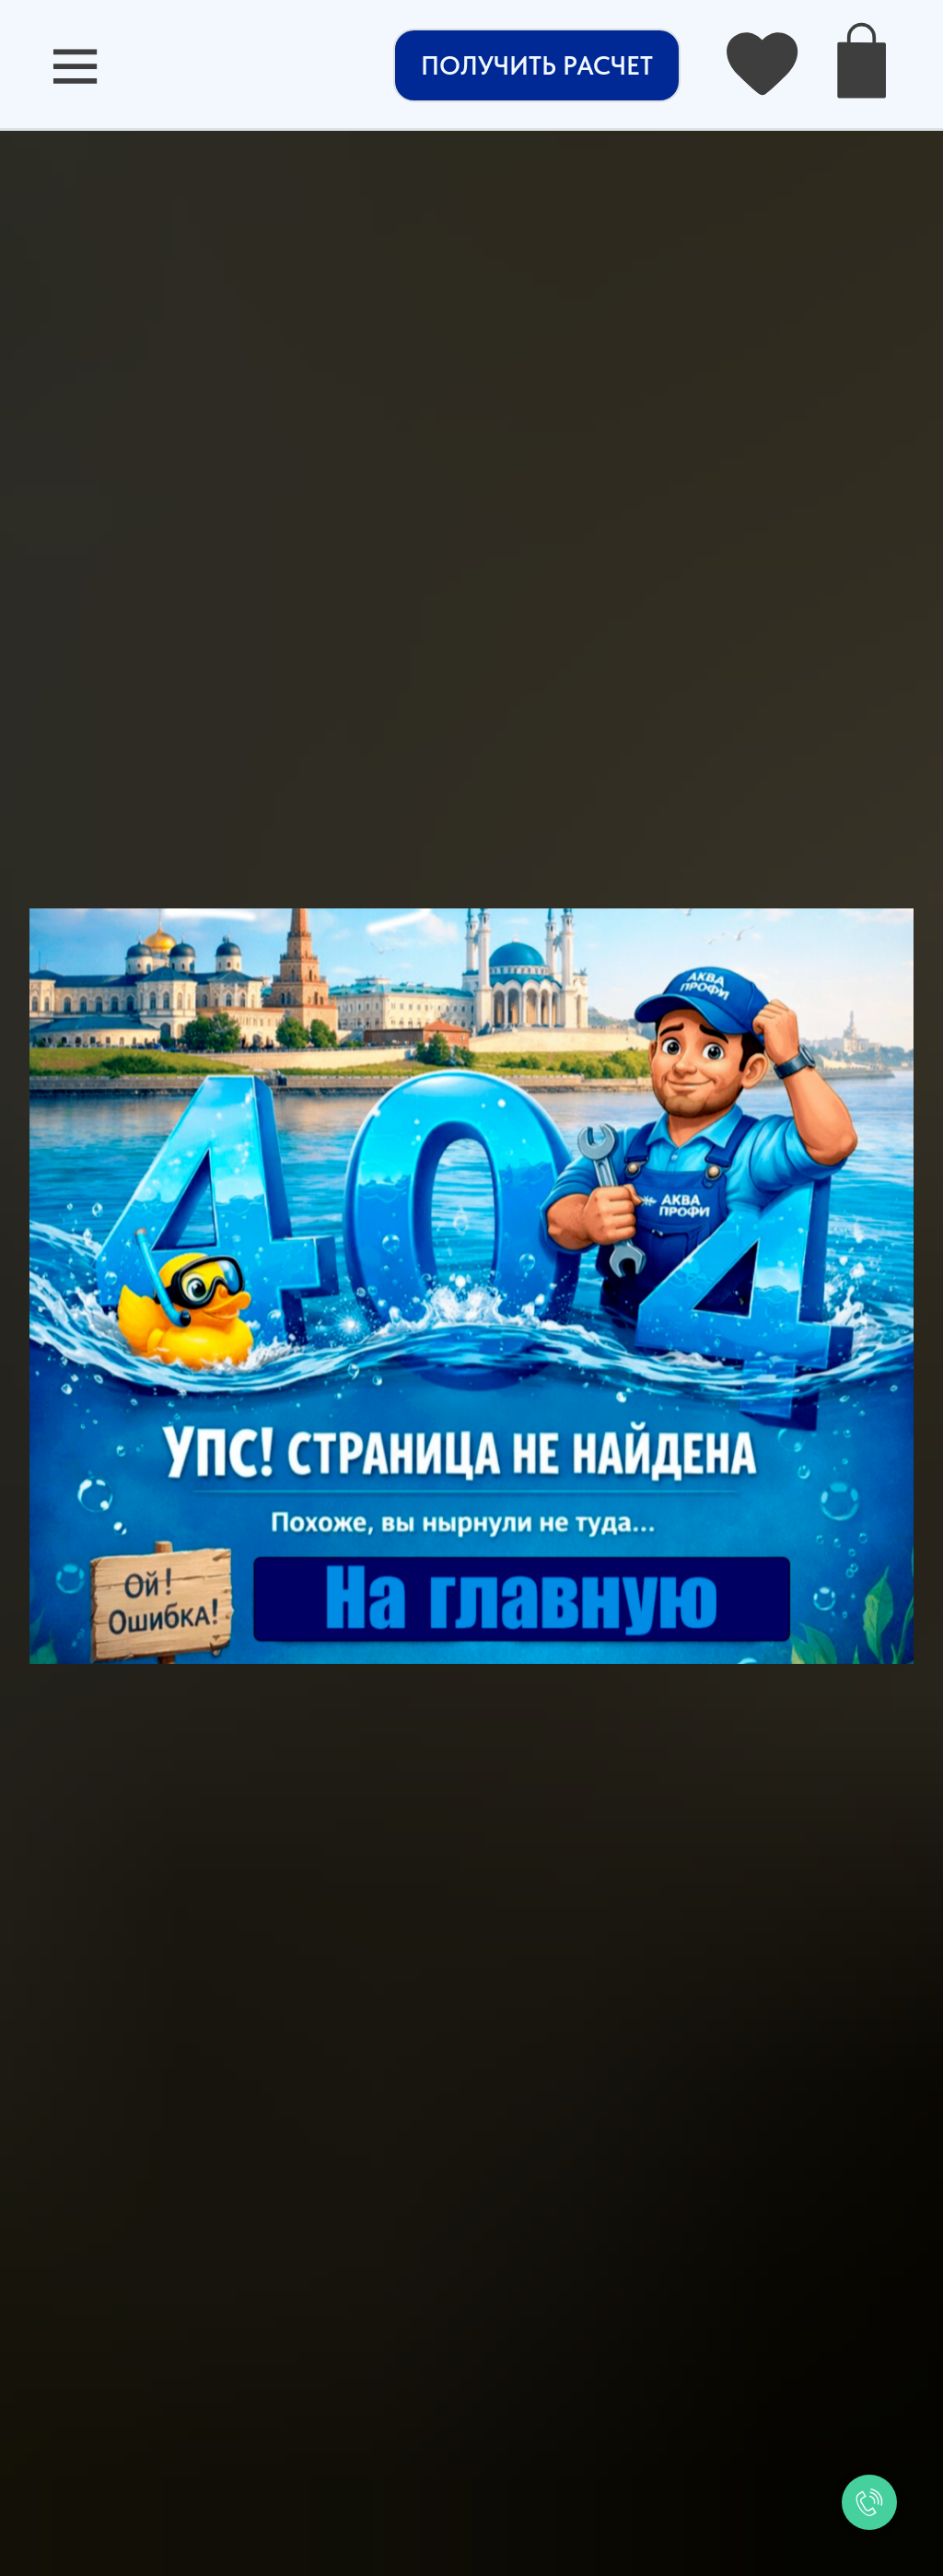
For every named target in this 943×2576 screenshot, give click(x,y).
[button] (537, 65)
